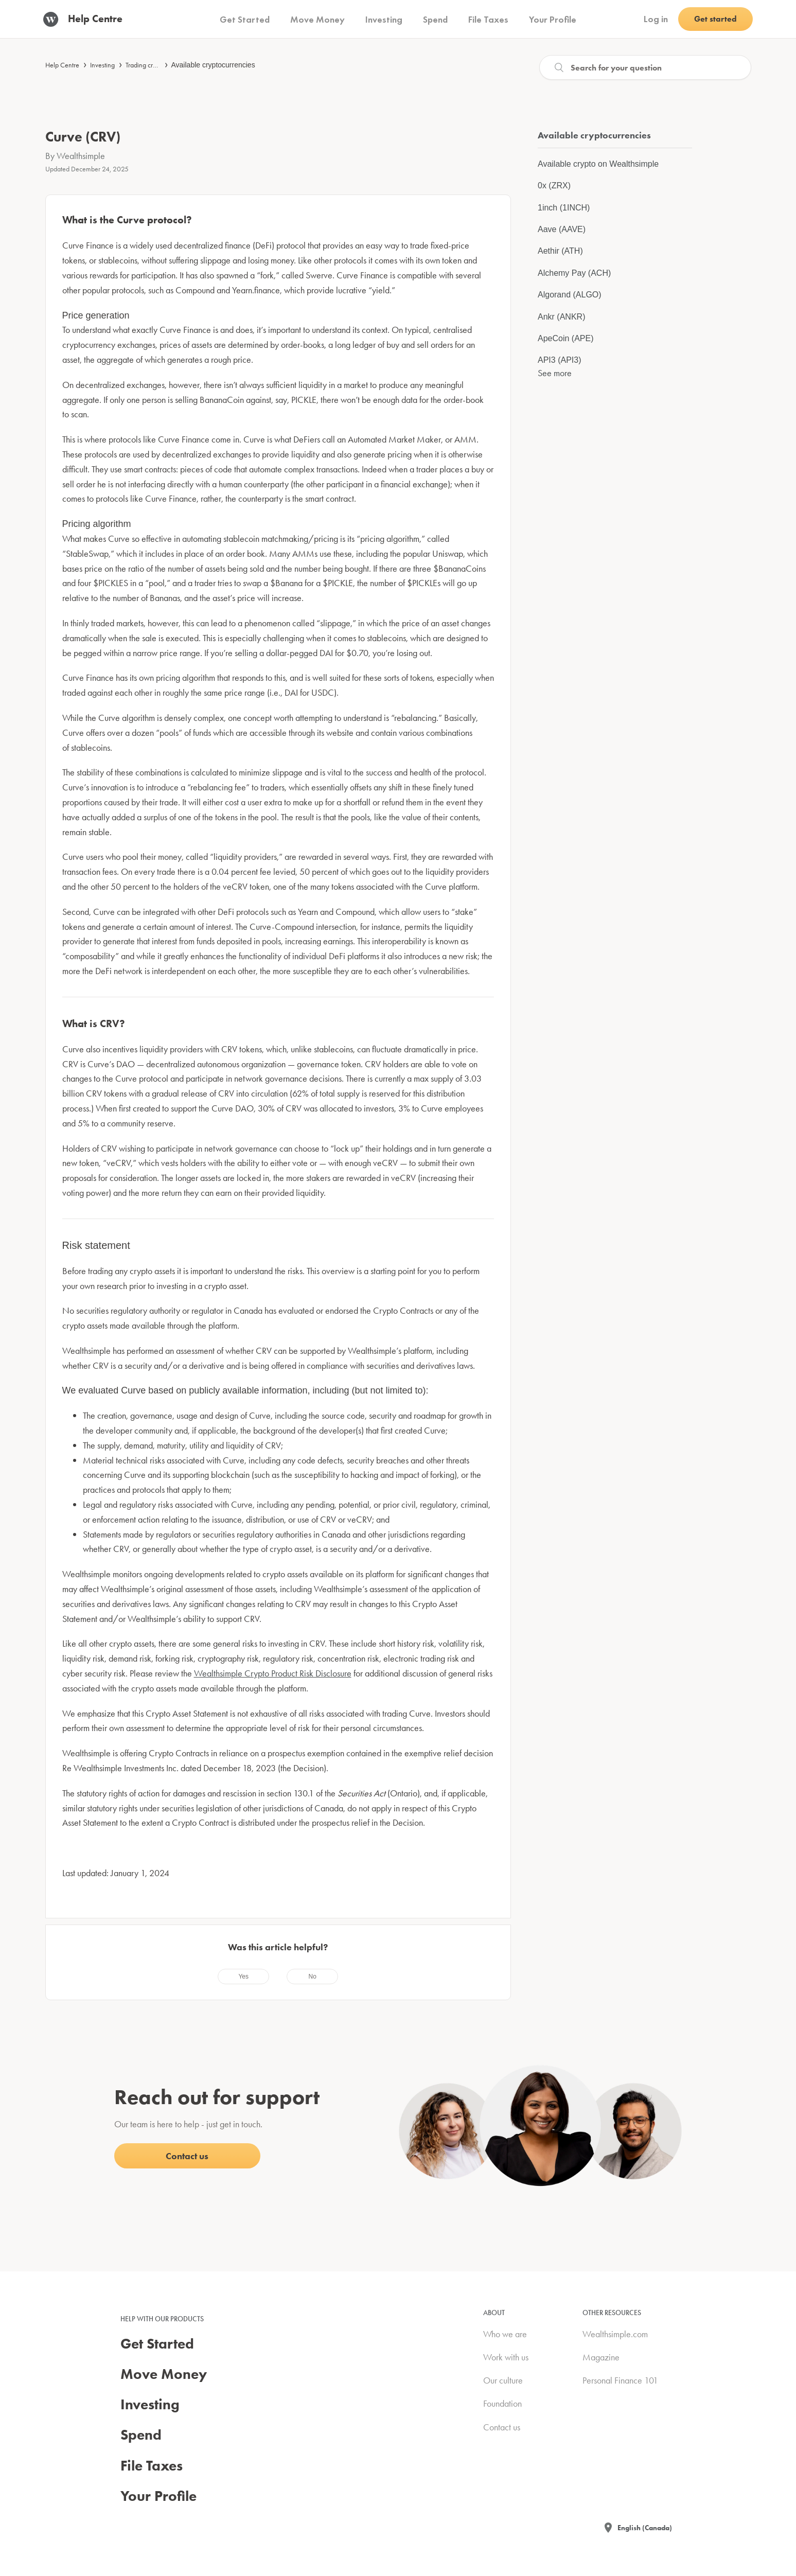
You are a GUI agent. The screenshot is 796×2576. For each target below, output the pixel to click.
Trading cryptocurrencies (159, 64)
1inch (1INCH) (564, 207)
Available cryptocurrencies (213, 65)
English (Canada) (644, 2527)
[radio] (243, 1976)
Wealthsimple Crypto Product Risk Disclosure (272, 1673)
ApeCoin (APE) (566, 338)
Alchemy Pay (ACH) (574, 273)
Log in (656, 19)
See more (555, 373)
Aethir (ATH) (560, 250)
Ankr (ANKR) (561, 316)
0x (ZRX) (554, 185)
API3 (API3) (559, 360)
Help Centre (62, 64)
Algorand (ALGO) (570, 294)
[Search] (645, 67)
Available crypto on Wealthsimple (598, 164)
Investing (102, 64)
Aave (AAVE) (562, 229)
